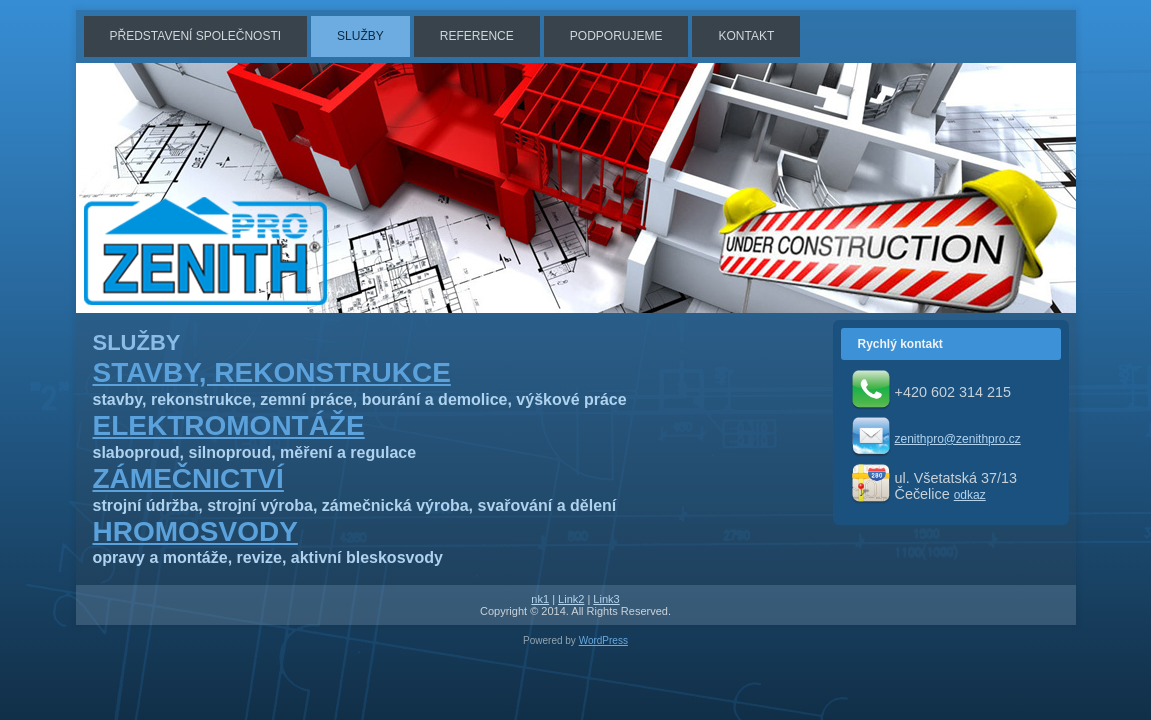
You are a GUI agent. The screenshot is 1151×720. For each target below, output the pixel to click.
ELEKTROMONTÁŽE (229, 425)
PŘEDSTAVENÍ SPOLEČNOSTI (196, 36)
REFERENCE (477, 36)
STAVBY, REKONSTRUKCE (272, 372)
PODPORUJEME (616, 36)
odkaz (970, 495)
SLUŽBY (360, 36)
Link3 (606, 599)
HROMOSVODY (195, 531)
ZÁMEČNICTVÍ (188, 478)
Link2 (571, 599)
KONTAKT (746, 36)
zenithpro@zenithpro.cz (958, 439)
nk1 (540, 599)
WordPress (603, 640)
